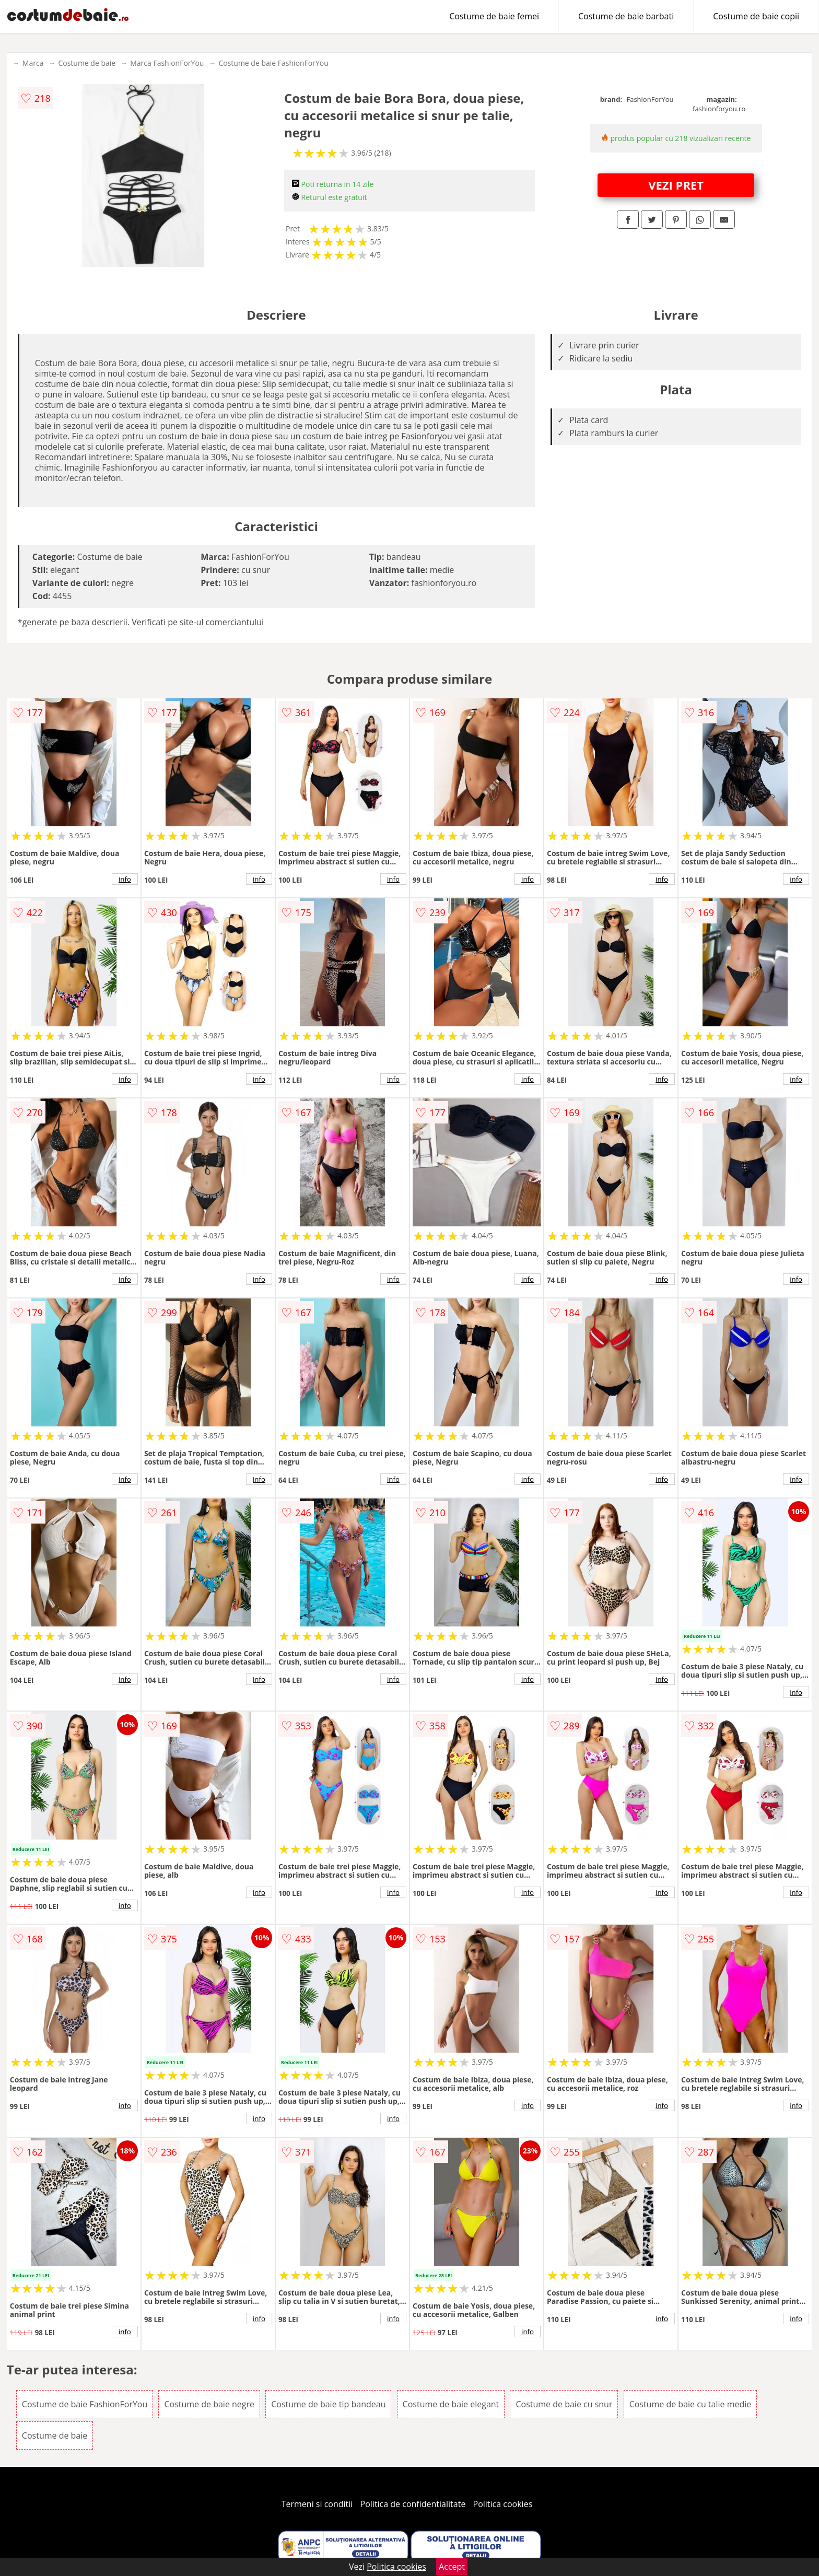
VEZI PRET (676, 185)
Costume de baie (86, 63)
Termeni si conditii (317, 2504)
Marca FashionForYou (167, 63)
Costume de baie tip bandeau (328, 2404)
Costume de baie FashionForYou (273, 63)
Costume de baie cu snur (564, 2404)
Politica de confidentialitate (413, 2504)
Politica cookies (503, 2504)
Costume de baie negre (209, 2404)
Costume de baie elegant (451, 2404)
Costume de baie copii (756, 16)
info (125, 879)
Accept (452, 2566)
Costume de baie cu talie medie (690, 2404)
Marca (33, 63)
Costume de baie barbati (626, 16)
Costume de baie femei (494, 16)
